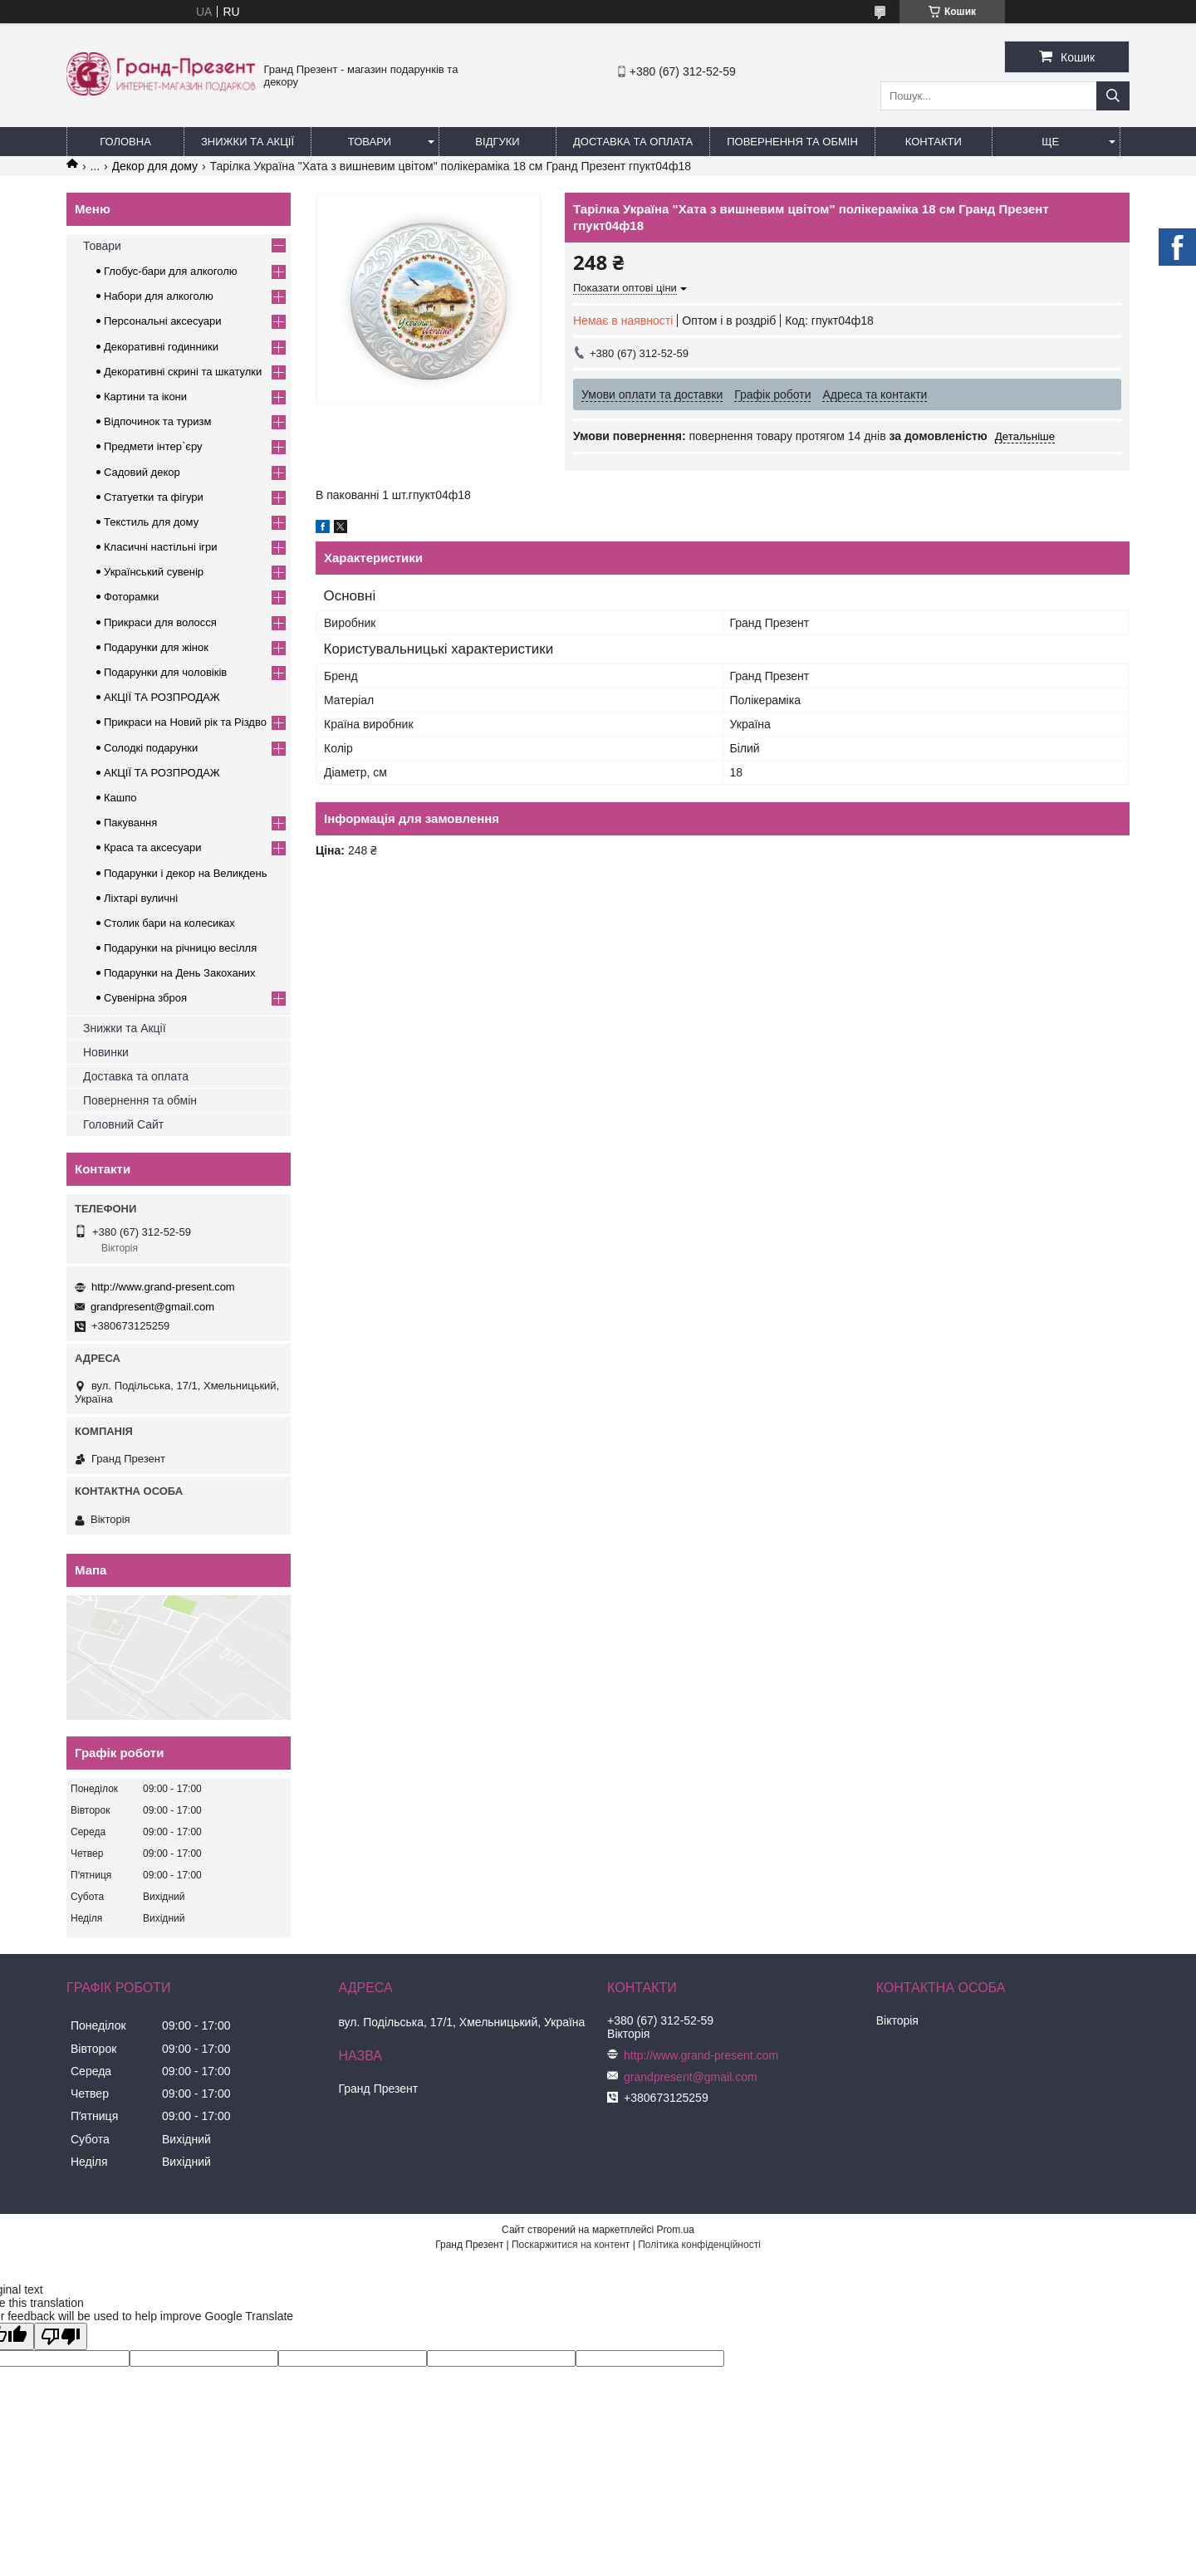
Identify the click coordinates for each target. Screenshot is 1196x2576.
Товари (369, 141)
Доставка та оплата (136, 1076)
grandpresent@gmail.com (152, 1306)
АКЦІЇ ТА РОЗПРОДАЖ (162, 697)
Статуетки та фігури (153, 497)
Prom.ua (675, 2230)
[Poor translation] (60, 2336)
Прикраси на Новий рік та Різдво (185, 722)
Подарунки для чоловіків (165, 672)
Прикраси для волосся (160, 622)
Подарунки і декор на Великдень (185, 873)
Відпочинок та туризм (157, 421)
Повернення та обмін (792, 141)
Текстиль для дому (151, 522)
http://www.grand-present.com (163, 1287)
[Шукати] (1113, 95)
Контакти (933, 141)
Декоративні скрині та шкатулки (183, 371)
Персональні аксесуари (163, 321)
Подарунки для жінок (156, 647)
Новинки (106, 1052)
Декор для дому (155, 166)
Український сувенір (153, 572)
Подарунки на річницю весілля (180, 948)
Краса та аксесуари (152, 847)
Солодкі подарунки (151, 748)
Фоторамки (131, 596)
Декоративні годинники (161, 346)
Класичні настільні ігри (161, 547)
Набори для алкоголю (158, 296)
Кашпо (120, 797)
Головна (125, 141)
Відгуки (497, 141)
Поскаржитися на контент (571, 2244)
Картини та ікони (145, 396)
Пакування (130, 822)
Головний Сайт (123, 1124)
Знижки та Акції (247, 141)
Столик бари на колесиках (169, 923)
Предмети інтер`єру (153, 446)
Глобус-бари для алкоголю (171, 271)
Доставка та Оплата (633, 141)
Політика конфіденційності (699, 2244)
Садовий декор (142, 472)
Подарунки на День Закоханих (180, 973)
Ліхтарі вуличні (141, 898)
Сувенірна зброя (145, 998)
